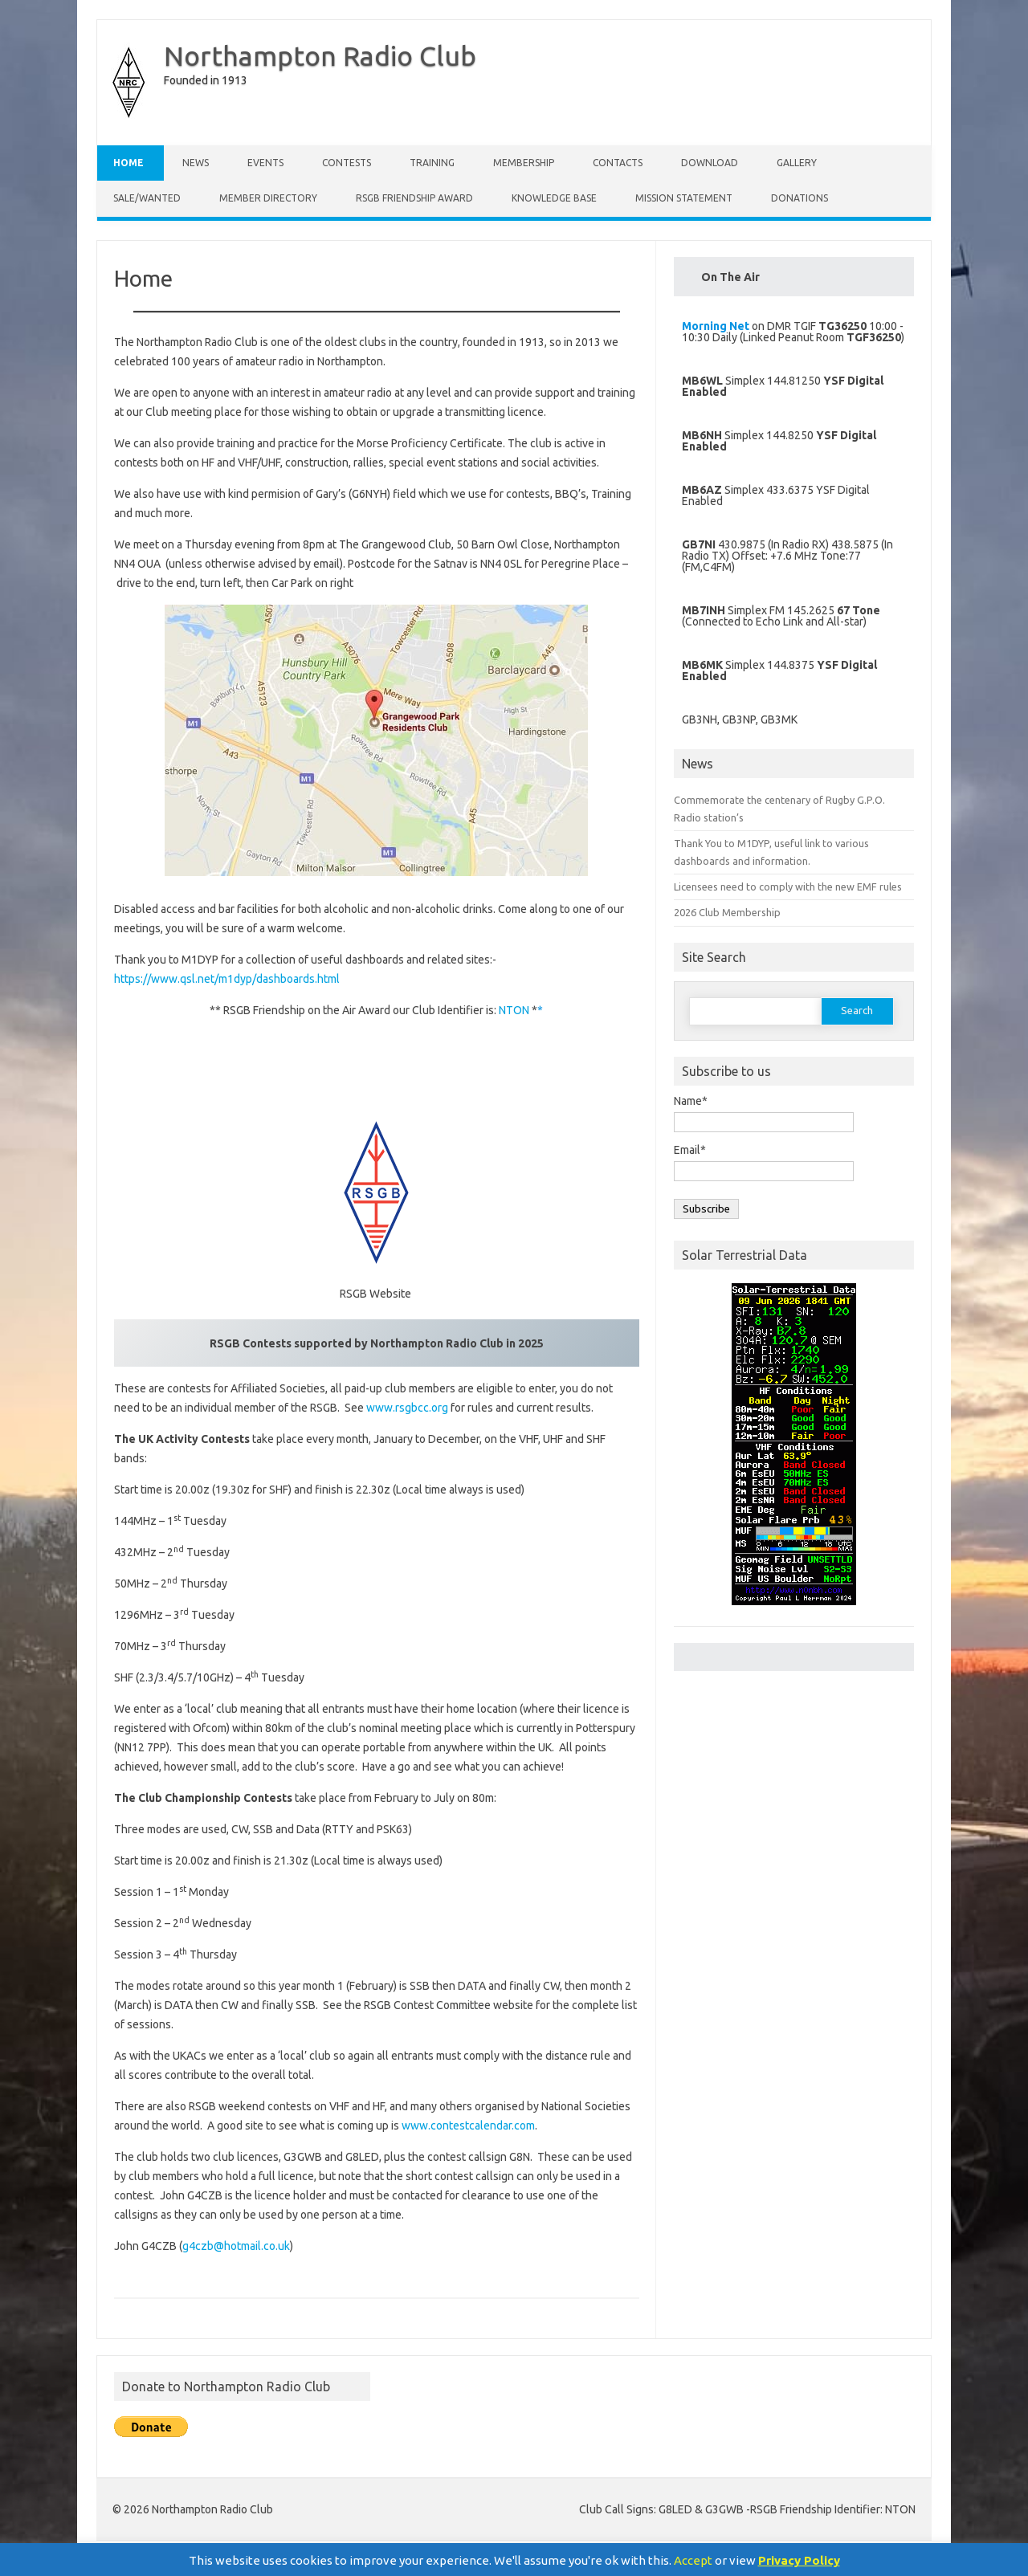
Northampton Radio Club (320, 55)
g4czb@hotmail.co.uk (236, 2246)
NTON (514, 1010)
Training (432, 162)
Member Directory (268, 198)
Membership (523, 162)
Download (709, 162)
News (195, 162)
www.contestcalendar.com (468, 2125)
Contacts (617, 162)
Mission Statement (683, 198)
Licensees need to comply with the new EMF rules (788, 886)
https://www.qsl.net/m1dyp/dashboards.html (227, 978)
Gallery (797, 162)
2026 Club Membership (727, 912)
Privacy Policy (799, 2560)
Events (265, 162)
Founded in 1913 (205, 80)
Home (128, 162)
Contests (346, 162)
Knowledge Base (554, 198)
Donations (799, 198)
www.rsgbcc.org (407, 1407)
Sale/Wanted (147, 198)
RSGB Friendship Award (414, 198)
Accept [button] (693, 2560)
